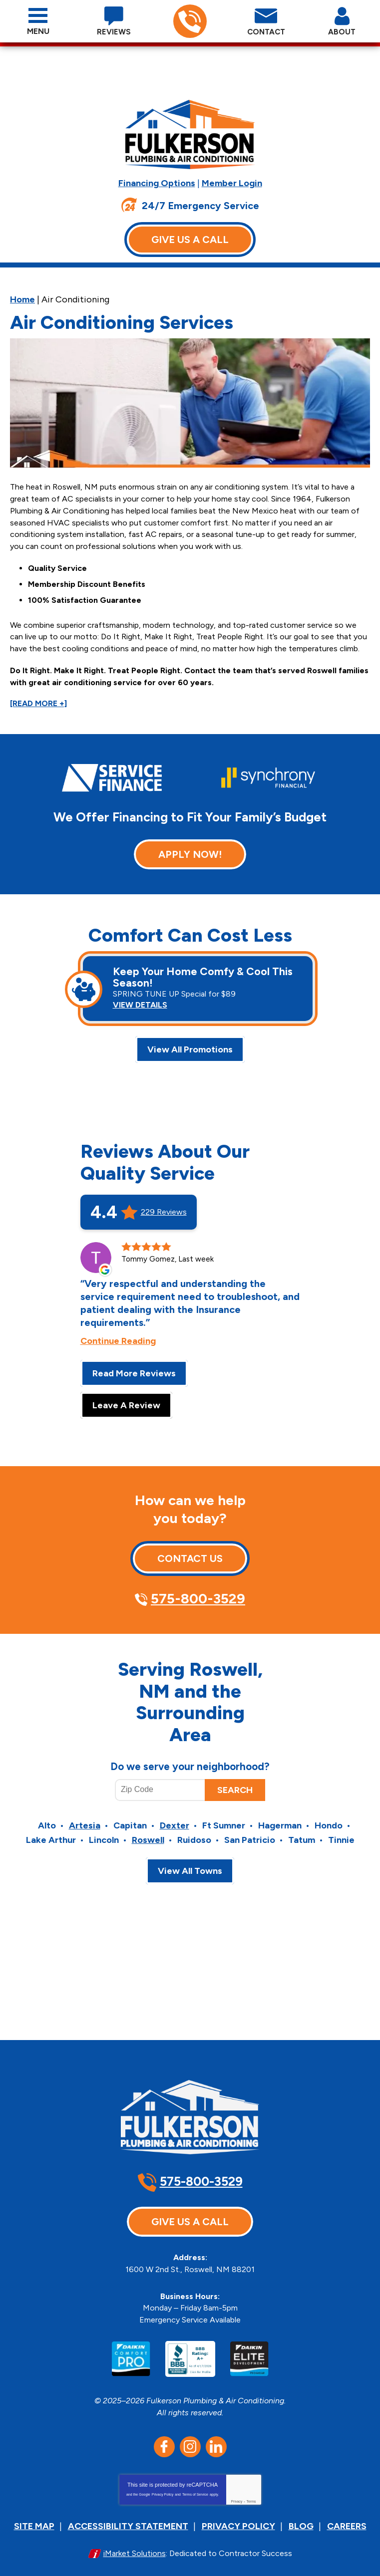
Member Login (232, 182)
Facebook (164, 2434)
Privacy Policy (163, 2482)
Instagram (190, 2434)
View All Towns (190, 1863)
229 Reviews (164, 1204)
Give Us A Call (190, 239)
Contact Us (190, 1551)
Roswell (148, 1832)
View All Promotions (190, 1040)
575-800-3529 (189, 21)
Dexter (174, 1819)
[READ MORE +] (38, 694)
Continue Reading (118, 1333)
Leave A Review (126, 1397)
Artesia (84, 1819)
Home (22, 298)
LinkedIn (216, 2434)
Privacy (236, 2489)
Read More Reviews (134, 1365)
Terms (251, 2489)
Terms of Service (195, 2482)
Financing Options (156, 182)
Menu (38, 31)
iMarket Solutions (134, 2540)
